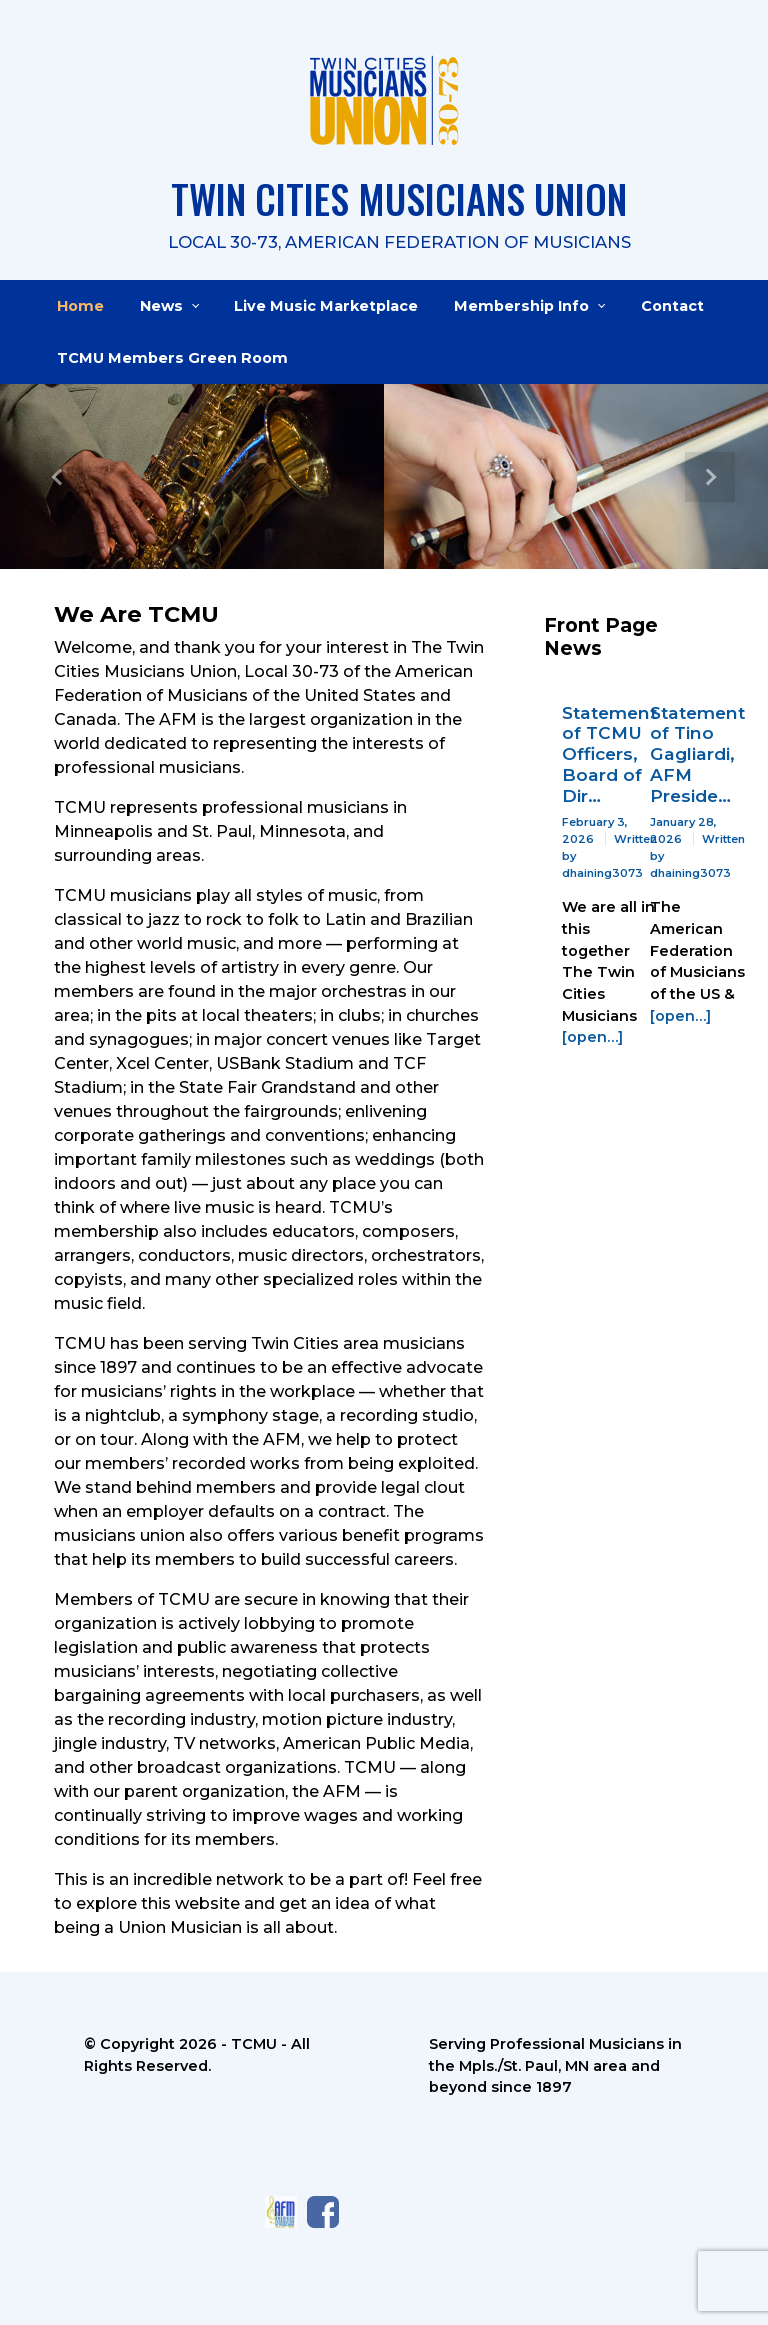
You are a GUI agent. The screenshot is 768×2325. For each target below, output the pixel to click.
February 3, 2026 (595, 830)
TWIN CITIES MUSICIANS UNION (399, 198)
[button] (57, 476)
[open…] (592, 1037)
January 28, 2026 (683, 830)
